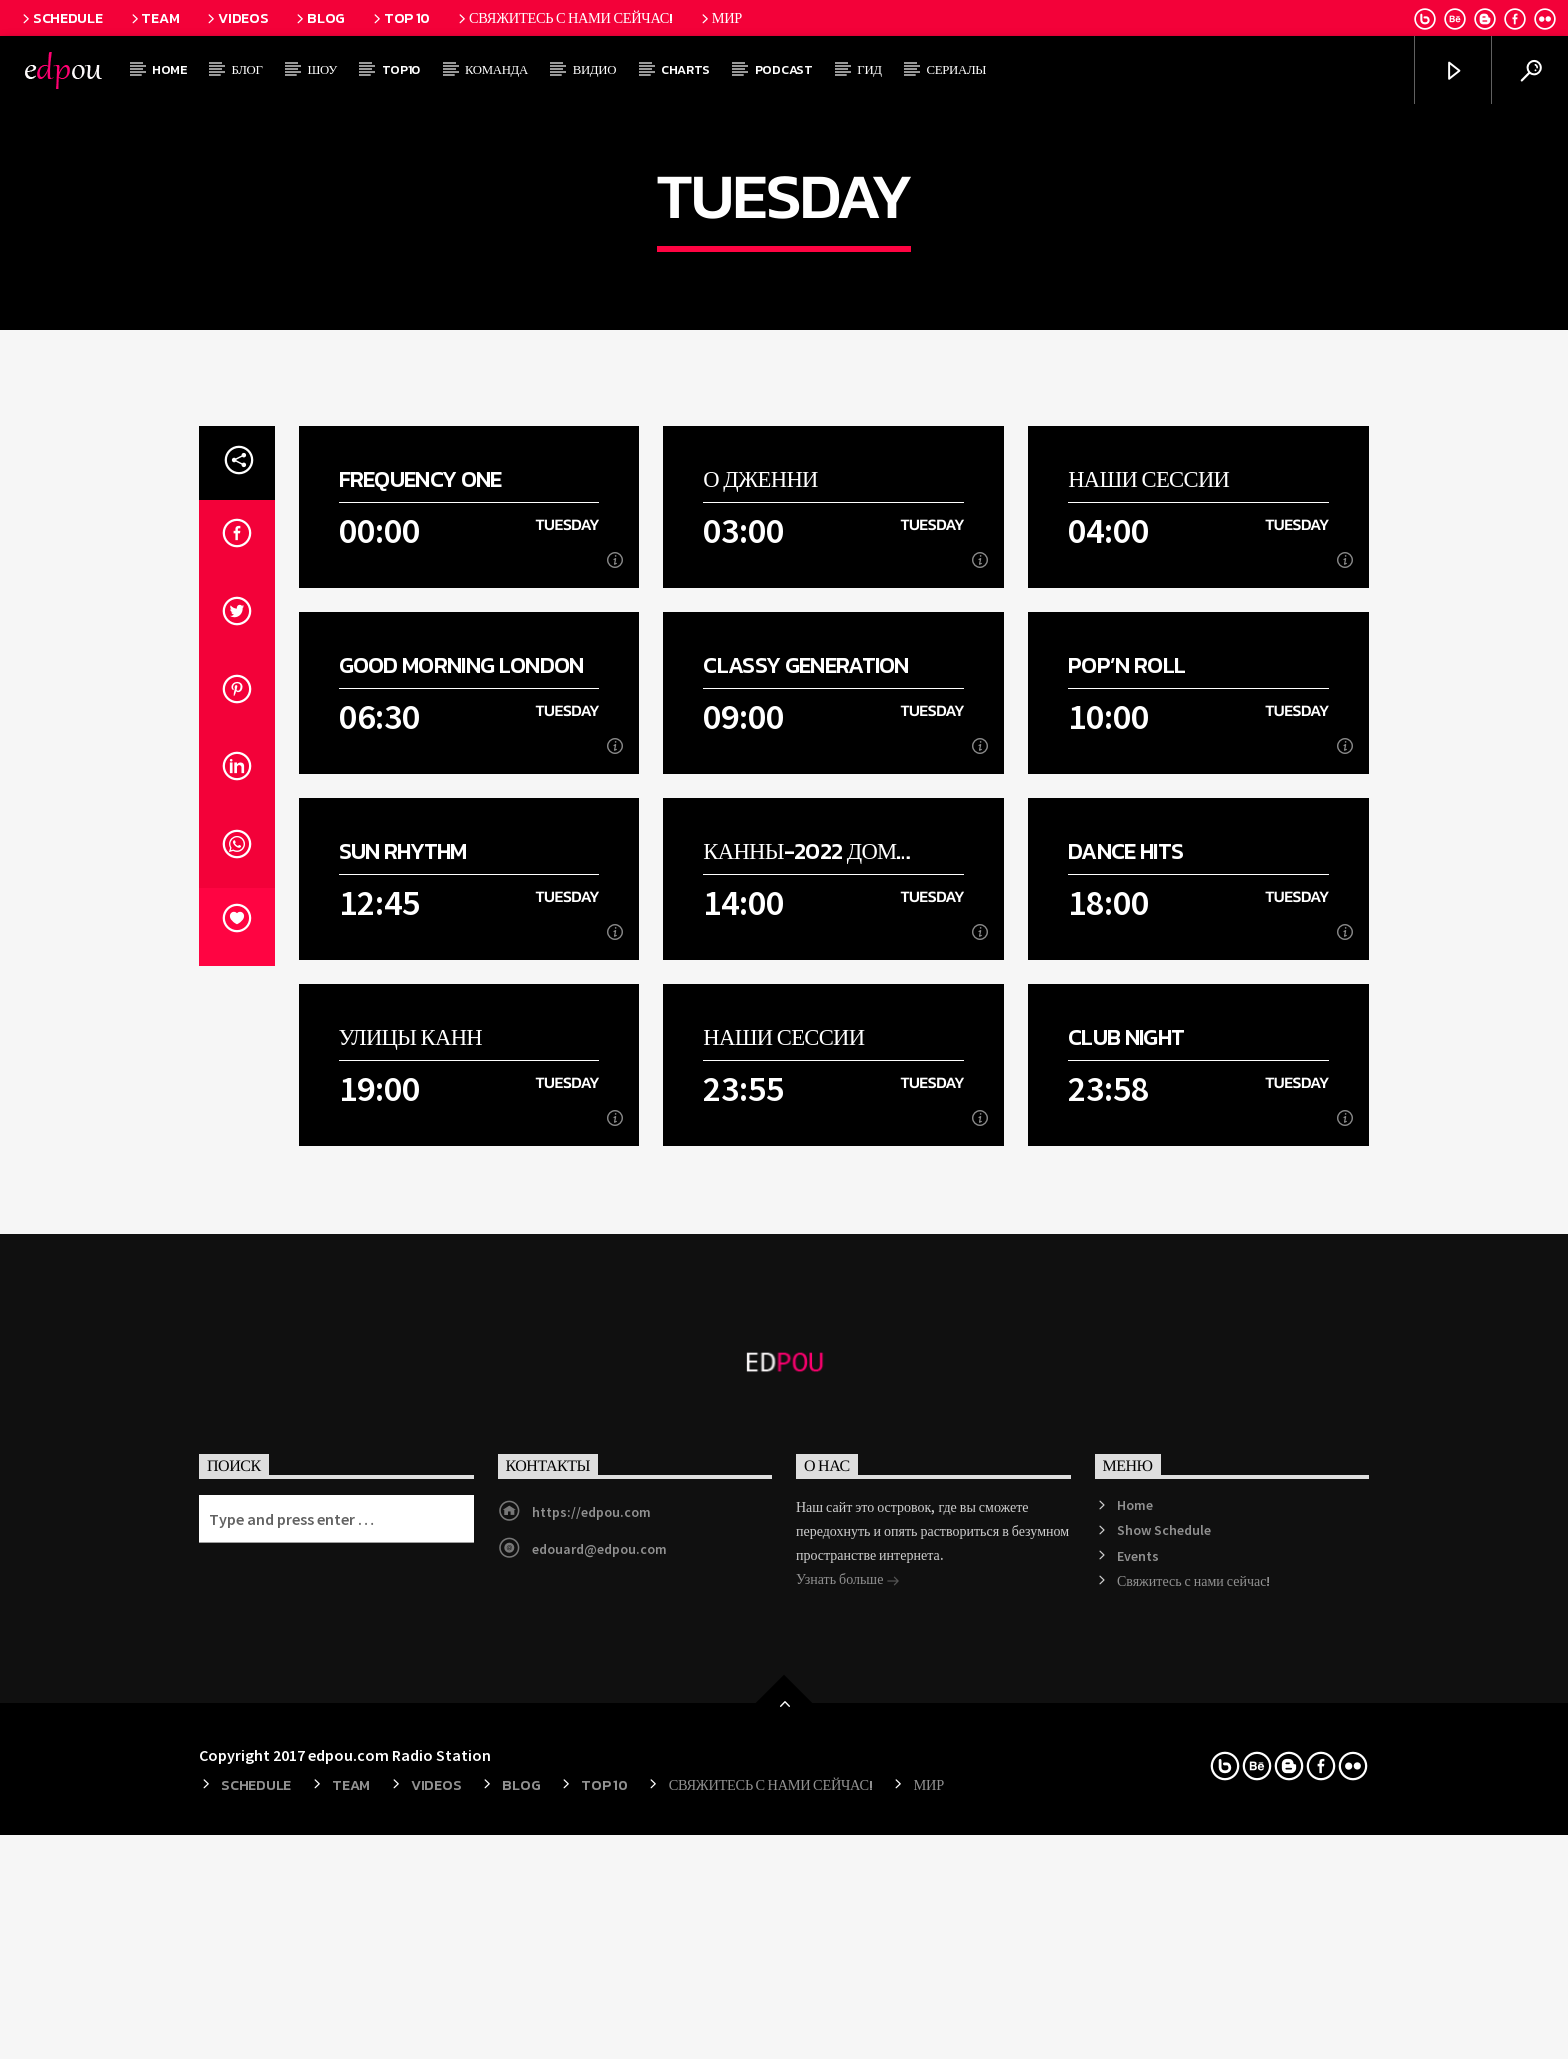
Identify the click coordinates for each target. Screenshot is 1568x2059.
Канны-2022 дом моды (799, 1312)
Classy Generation (805, 1126)
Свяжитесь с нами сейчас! (564, 18)
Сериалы (957, 69)
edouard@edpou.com (599, 2010)
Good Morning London (461, 1126)
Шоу (322, 69)
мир (720, 18)
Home (169, 69)
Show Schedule (1164, 1991)
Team (154, 18)
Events (1138, 2017)
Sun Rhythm (403, 1312)
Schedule (60, 18)
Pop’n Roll (1126, 1126)
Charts (685, 69)
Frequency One (420, 940)
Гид (869, 69)
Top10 (401, 69)
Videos (236, 18)
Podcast (784, 69)
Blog (319, 18)
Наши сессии (1148, 940)
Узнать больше (848, 2042)
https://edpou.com (591, 1973)
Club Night (1126, 1498)
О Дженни (760, 940)
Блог (247, 69)
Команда (496, 69)
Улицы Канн (410, 1498)
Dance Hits (1125, 1312)
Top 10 (400, 18)
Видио (594, 69)
